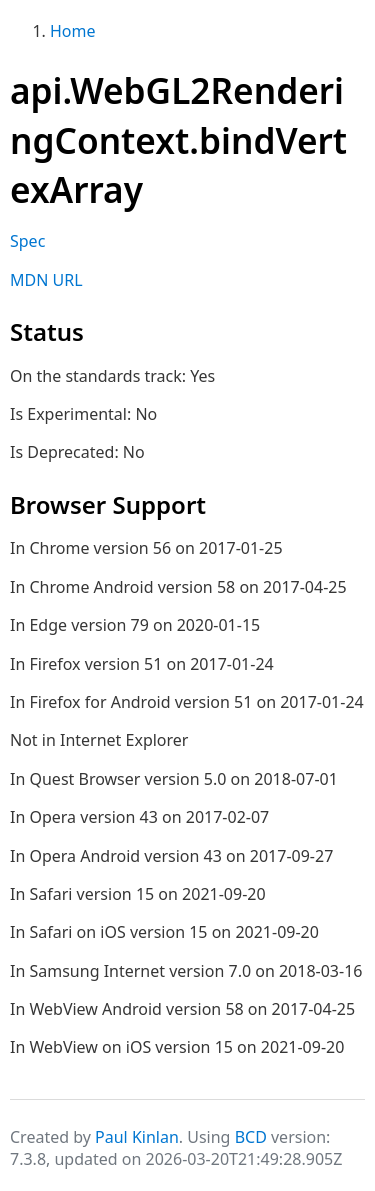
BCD (251, 1137)
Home (73, 31)
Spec (27, 241)
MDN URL (46, 280)
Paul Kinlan (137, 1137)
